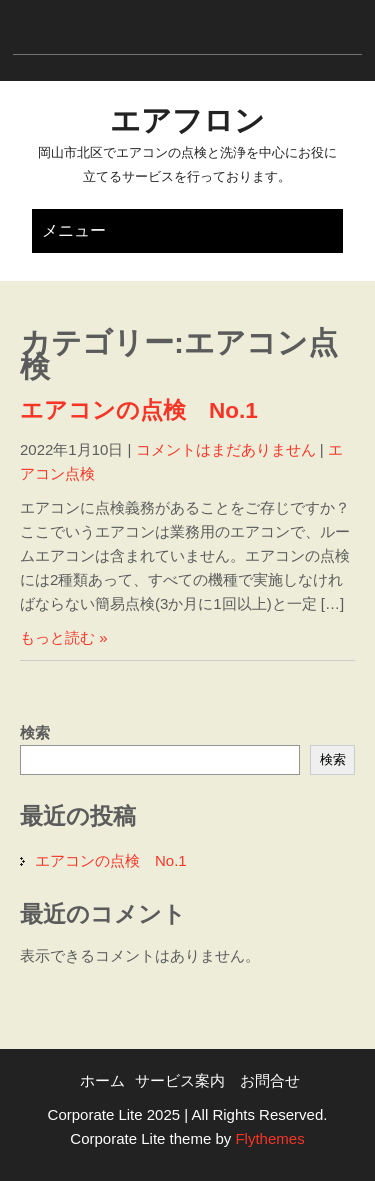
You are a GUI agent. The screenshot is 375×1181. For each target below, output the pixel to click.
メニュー (74, 230)
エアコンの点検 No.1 (139, 410)
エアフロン (187, 120)
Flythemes (267, 1138)
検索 (35, 732)
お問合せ (270, 1080)
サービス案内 (180, 1080)
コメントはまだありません (226, 449)
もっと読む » (64, 637)
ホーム (102, 1080)
